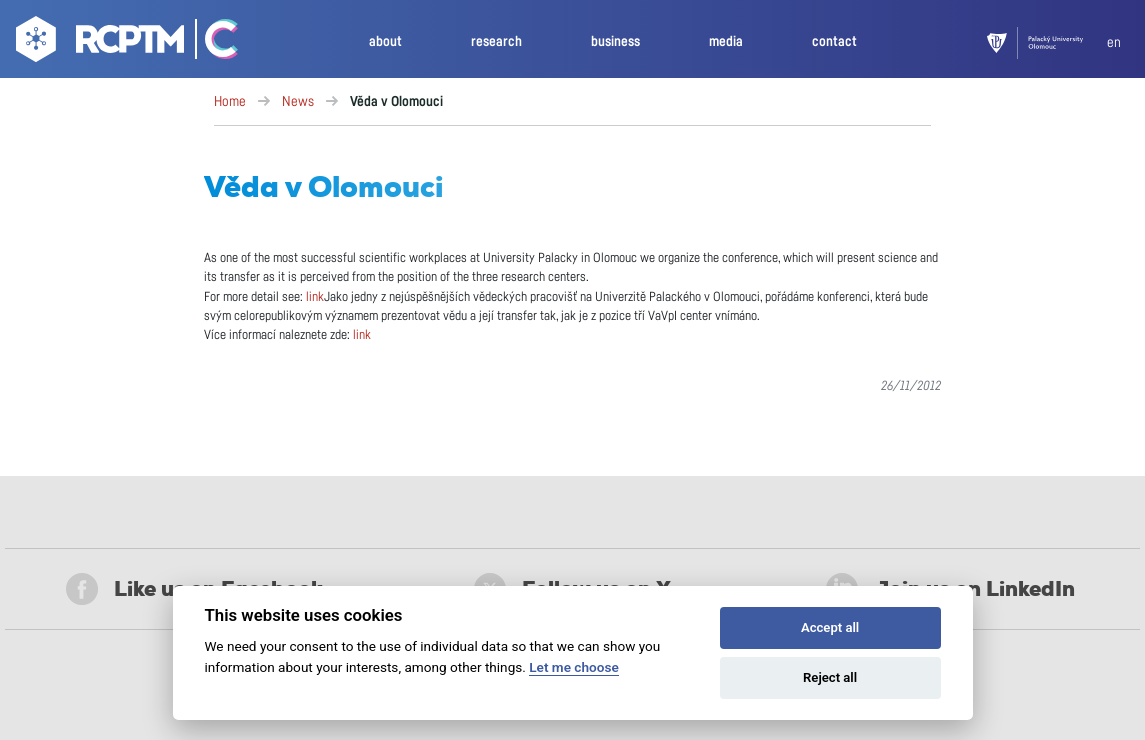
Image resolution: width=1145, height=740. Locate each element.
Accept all (830, 627)
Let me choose (573, 667)
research (496, 41)
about (385, 41)
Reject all (830, 677)
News (298, 102)
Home (230, 102)
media (726, 41)
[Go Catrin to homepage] (212, 43)
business (615, 41)
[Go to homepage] (97, 43)
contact (834, 41)
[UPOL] (1047, 43)
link (315, 297)
